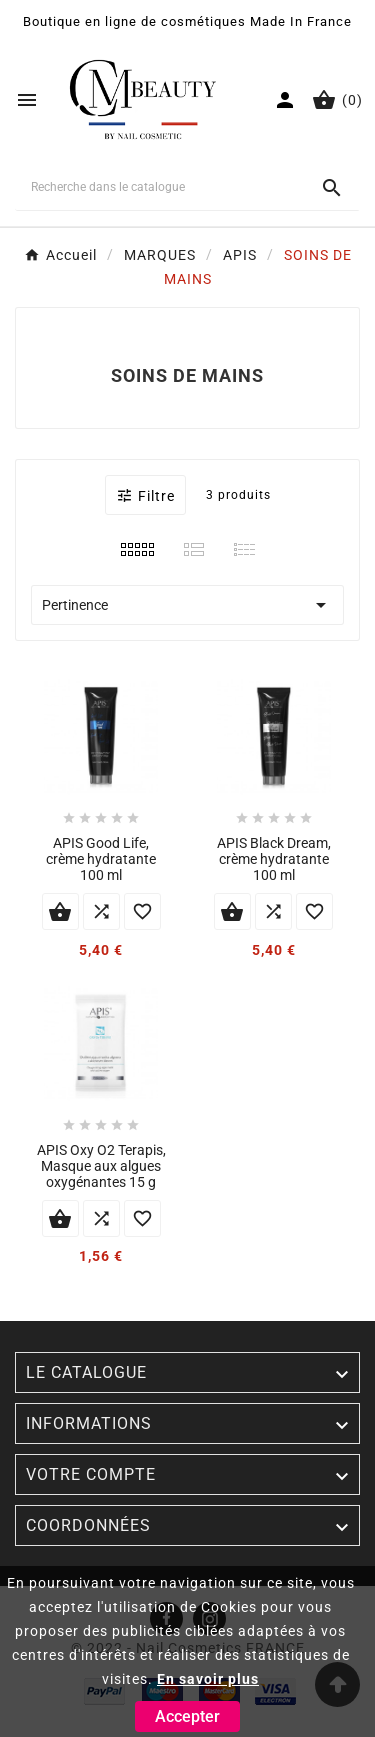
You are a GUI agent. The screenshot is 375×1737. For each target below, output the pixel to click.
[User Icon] (285, 100)
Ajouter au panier (60, 911)
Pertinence (187, 605)
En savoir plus (208, 1679)
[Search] (332, 188)
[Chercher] (159, 187)
